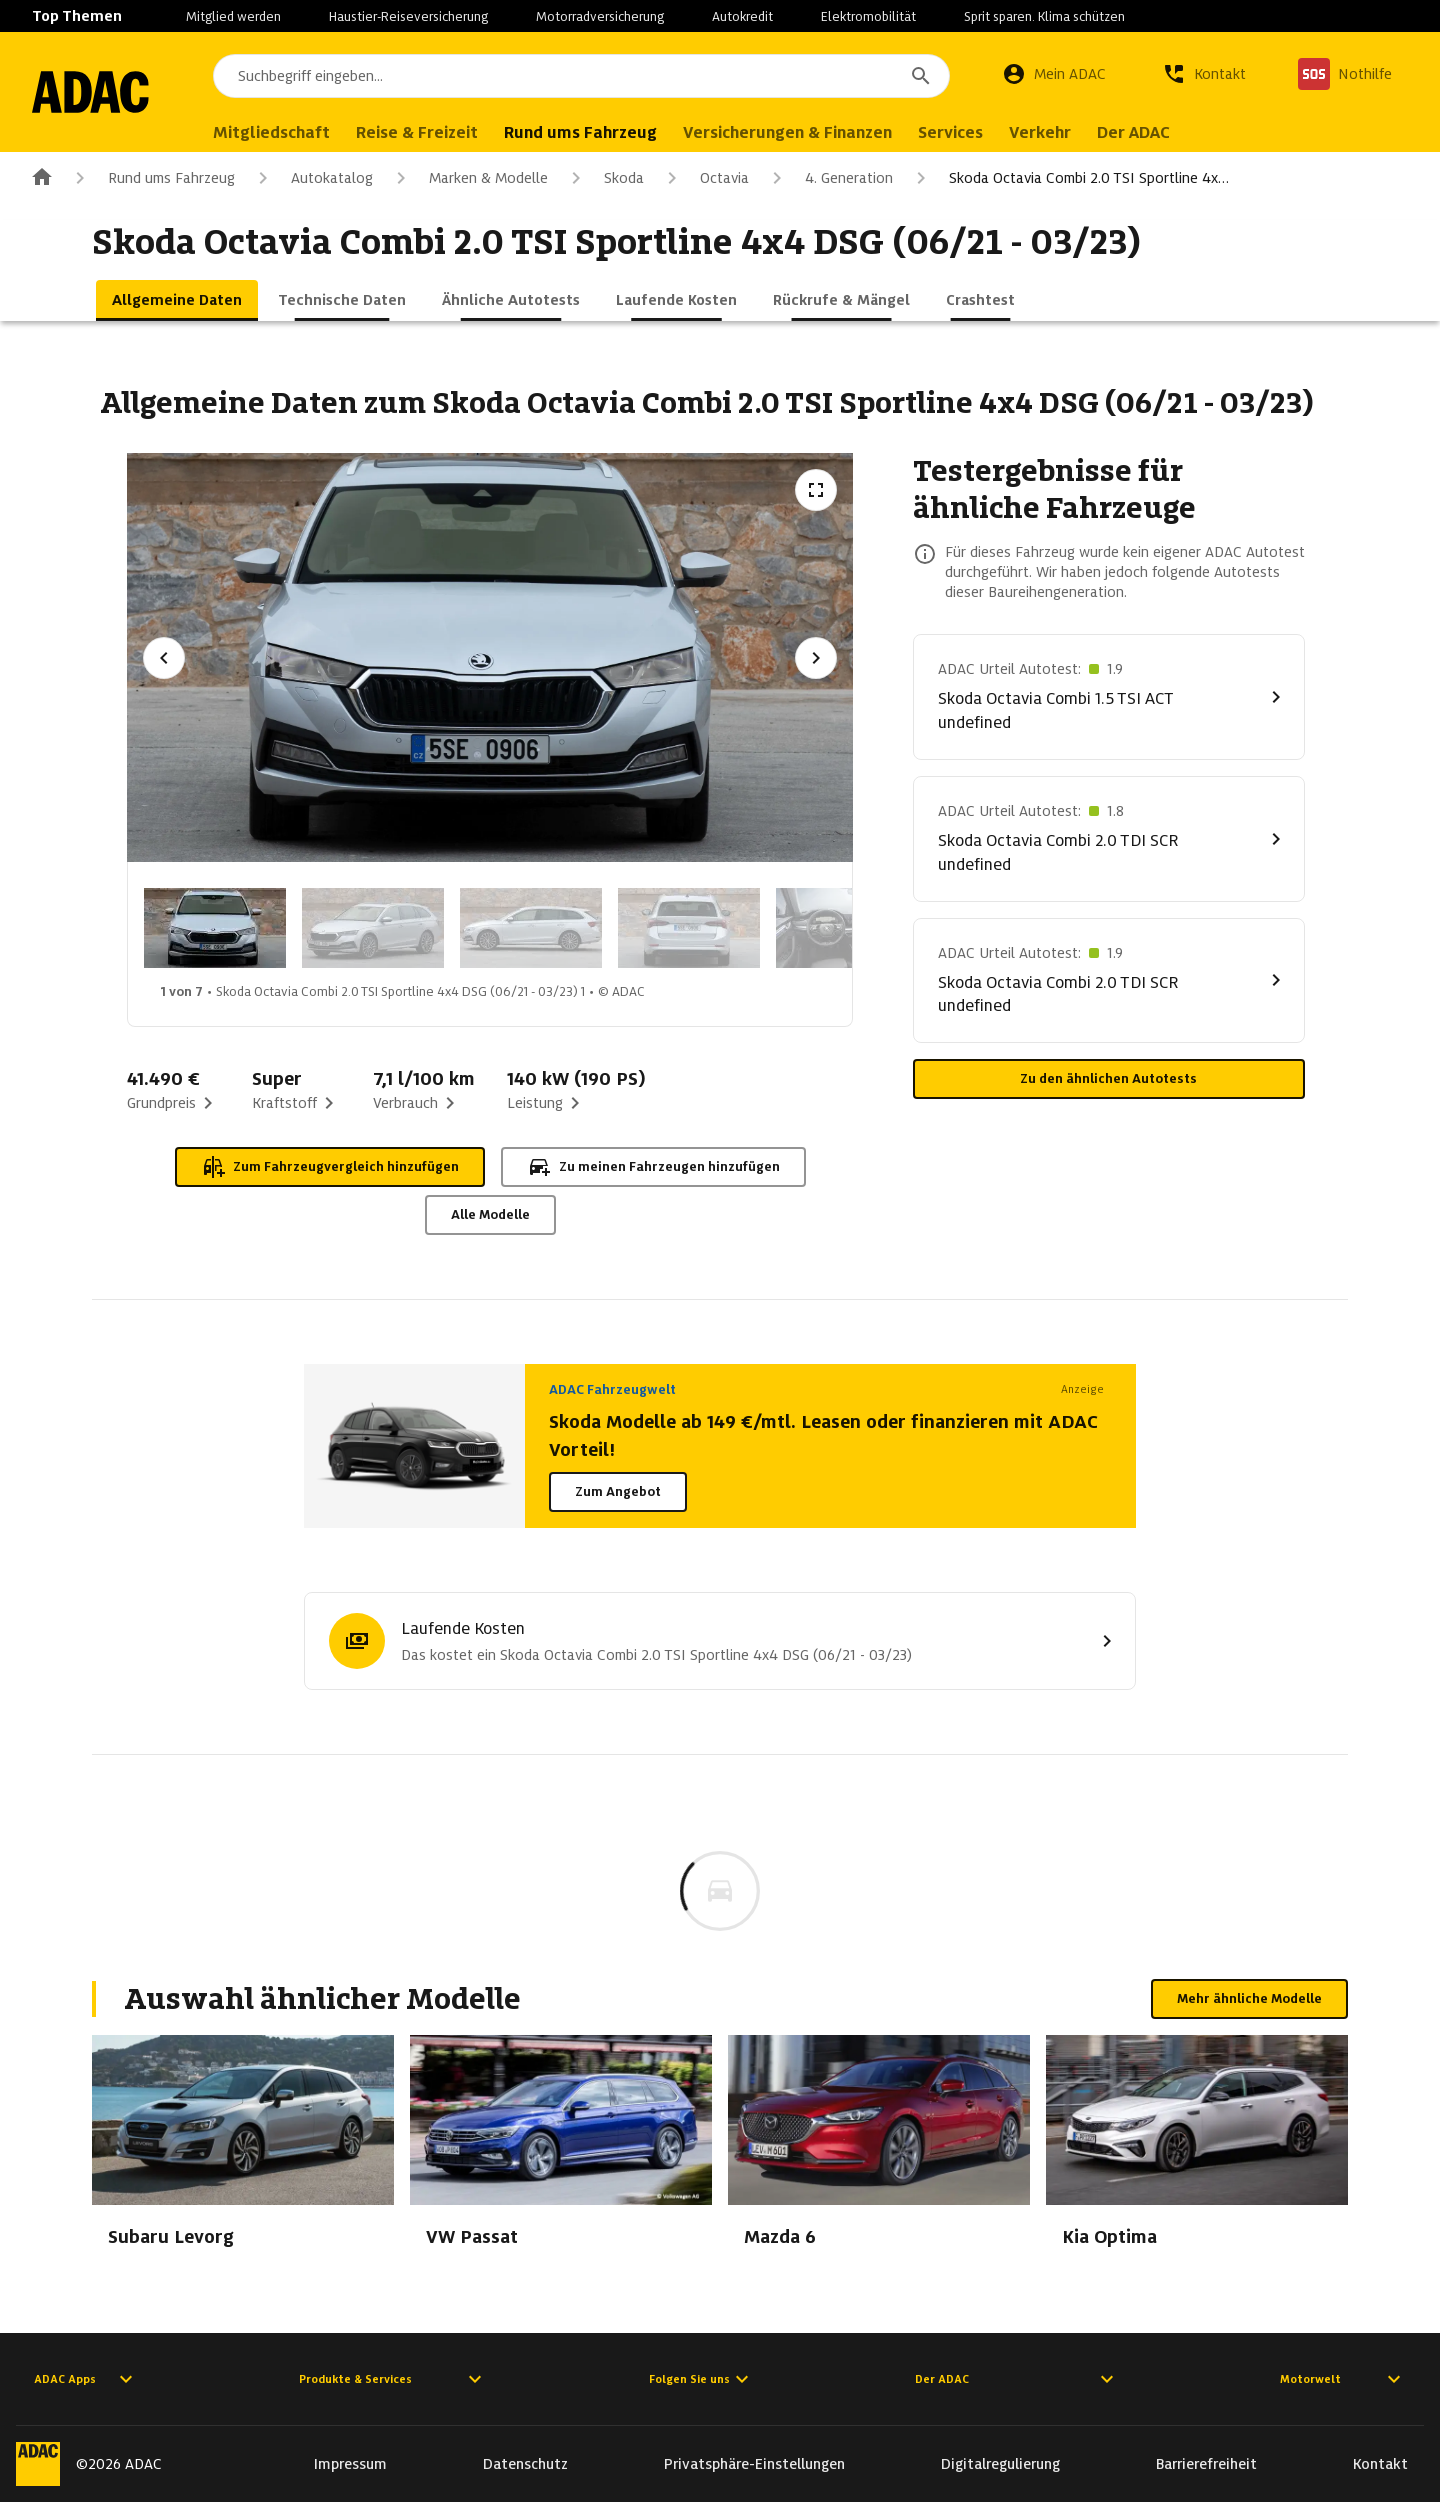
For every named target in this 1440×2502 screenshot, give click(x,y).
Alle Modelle (490, 1214)
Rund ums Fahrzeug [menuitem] (603, 132)
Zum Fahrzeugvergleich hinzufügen (330, 1167)
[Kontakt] (1204, 74)
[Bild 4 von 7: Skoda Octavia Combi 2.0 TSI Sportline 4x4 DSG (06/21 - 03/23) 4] (689, 928)
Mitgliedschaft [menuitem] (294, 132)
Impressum (350, 2464)
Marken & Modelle (468, 178)
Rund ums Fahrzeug (151, 178)
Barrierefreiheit (1206, 2464)
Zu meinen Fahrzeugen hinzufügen (653, 1167)
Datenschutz (525, 2464)
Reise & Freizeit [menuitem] (440, 132)
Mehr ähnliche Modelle (1249, 1998)
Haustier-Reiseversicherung (408, 16)
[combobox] (593, 76)
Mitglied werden (233, 16)
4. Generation (829, 178)
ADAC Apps (86, 2379)
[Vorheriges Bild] (164, 658)
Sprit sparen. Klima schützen (1044, 16)
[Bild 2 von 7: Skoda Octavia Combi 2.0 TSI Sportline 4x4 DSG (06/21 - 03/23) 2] (373, 928)
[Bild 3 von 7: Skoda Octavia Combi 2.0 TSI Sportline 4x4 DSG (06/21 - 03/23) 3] (531, 928)
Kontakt (1380, 2464)
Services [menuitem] (973, 132)
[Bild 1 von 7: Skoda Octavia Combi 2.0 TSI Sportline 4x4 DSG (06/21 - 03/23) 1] (215, 928)
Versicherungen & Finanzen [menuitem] (810, 132)
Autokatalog (312, 178)
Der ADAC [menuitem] (1156, 132)
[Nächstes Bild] (816, 658)
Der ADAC (1017, 2379)
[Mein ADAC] (1054, 74)
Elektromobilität (868, 16)
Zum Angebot (618, 1491)
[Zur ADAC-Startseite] (102, 92)
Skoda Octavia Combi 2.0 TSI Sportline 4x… (1069, 178)
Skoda (604, 178)
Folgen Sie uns (701, 2379)
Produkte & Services (393, 2379)
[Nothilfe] (1345, 74)
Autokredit (742, 16)
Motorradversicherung (600, 16)
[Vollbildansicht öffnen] (816, 490)
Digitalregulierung (1000, 2464)
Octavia (704, 178)
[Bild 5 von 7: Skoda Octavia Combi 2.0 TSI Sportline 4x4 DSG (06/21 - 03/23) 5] (847, 928)
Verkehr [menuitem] (1063, 132)
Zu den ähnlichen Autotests (1108, 1078)
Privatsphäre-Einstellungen (754, 2464)
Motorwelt (1343, 2379)
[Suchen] (921, 76)
